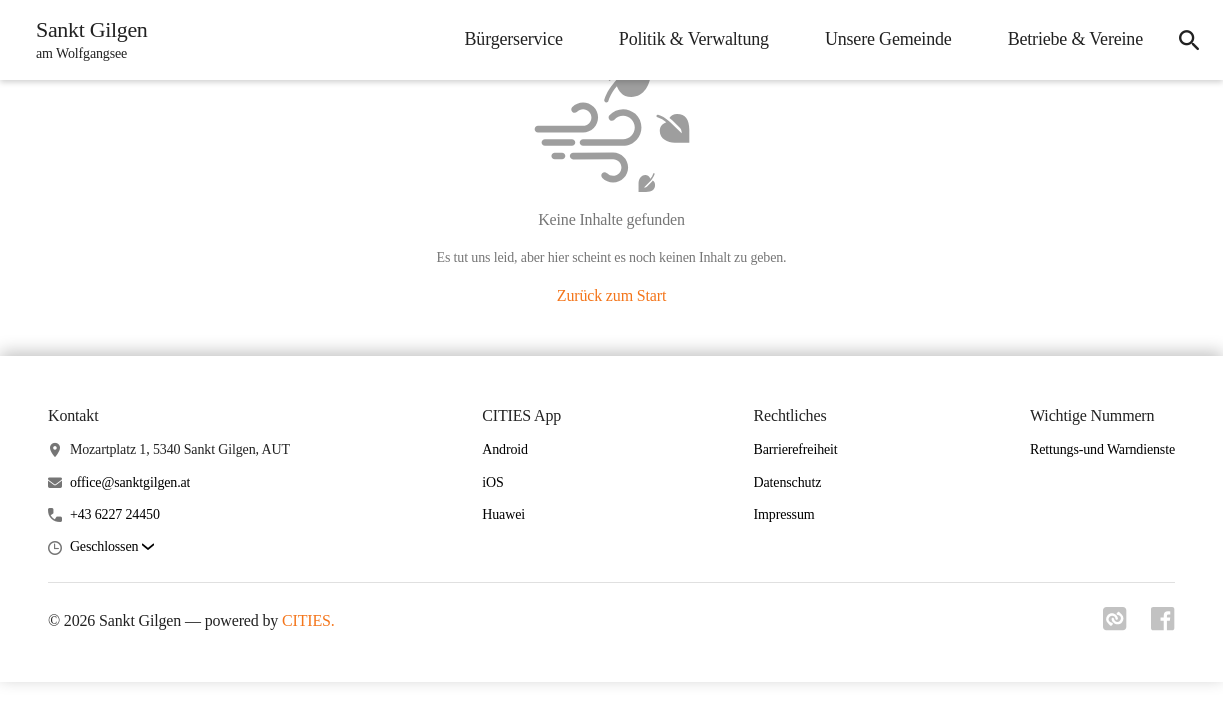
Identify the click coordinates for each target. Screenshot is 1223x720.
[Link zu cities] (1115, 625)
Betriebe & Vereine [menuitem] (1075, 39)
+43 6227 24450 (115, 514)
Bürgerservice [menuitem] (514, 39)
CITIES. (308, 620)
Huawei (503, 514)
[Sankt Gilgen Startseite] (86, 40)
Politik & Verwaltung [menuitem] (694, 39)
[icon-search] (1189, 40)
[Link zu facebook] (1163, 625)
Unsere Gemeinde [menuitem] (888, 39)
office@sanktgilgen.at (130, 482)
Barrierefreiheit (796, 449)
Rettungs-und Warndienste (1102, 449)
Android (505, 449)
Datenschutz (788, 482)
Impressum (784, 514)
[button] (112, 547)
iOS (492, 482)
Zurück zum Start (611, 295)
